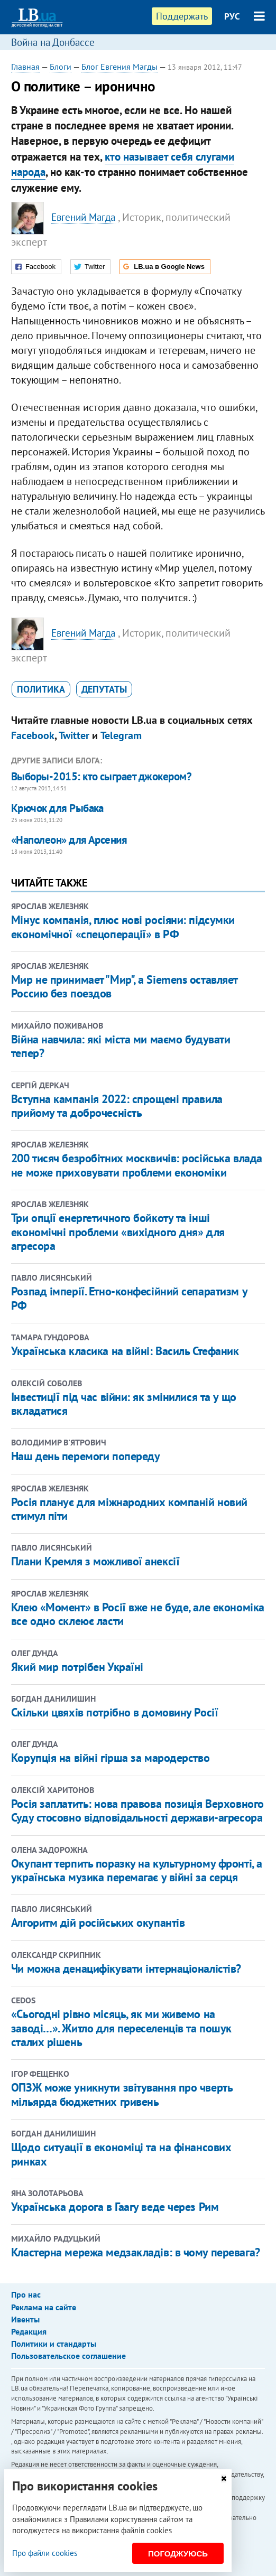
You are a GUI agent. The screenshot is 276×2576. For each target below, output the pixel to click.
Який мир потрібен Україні (77, 1666)
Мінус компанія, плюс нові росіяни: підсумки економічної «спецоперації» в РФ (123, 926)
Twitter (74, 735)
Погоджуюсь (178, 2553)
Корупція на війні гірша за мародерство (110, 1757)
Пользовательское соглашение (68, 2355)
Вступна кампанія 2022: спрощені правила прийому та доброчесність (117, 1105)
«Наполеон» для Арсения (69, 840)
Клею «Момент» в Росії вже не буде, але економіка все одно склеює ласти (137, 1614)
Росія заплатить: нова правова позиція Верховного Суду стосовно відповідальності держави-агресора (137, 1810)
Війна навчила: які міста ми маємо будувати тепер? (121, 1046)
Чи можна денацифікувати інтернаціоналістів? (126, 1968)
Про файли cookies (44, 2553)
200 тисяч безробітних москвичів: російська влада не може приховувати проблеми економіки (136, 1165)
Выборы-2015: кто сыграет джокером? (101, 776)
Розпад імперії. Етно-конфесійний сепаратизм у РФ (129, 1298)
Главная (25, 66)
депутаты (104, 689)
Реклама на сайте (43, 2307)
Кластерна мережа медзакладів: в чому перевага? (135, 2252)
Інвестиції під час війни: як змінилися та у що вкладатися (123, 1403)
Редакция (29, 2331)
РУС (232, 16)
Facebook (32, 735)
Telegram (121, 735)
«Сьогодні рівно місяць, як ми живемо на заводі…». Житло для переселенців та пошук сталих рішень (121, 2027)
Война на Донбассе (53, 42)
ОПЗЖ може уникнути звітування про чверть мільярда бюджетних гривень (121, 2094)
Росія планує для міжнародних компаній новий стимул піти (129, 1509)
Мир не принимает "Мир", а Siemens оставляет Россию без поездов (124, 986)
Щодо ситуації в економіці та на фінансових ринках (121, 2154)
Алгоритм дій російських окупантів (98, 1922)
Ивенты (25, 2319)
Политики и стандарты (53, 2343)
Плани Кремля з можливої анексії (95, 1561)
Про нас (26, 2294)
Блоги (60, 66)
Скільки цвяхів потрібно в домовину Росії (114, 1712)
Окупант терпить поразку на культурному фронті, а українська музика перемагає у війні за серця (136, 1870)
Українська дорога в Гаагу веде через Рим (114, 2206)
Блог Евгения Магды (119, 66)
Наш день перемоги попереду (85, 1456)
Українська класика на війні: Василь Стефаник (125, 1350)
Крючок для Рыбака (57, 808)
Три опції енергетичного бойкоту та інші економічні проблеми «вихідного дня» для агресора (118, 1231)
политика (41, 689)
